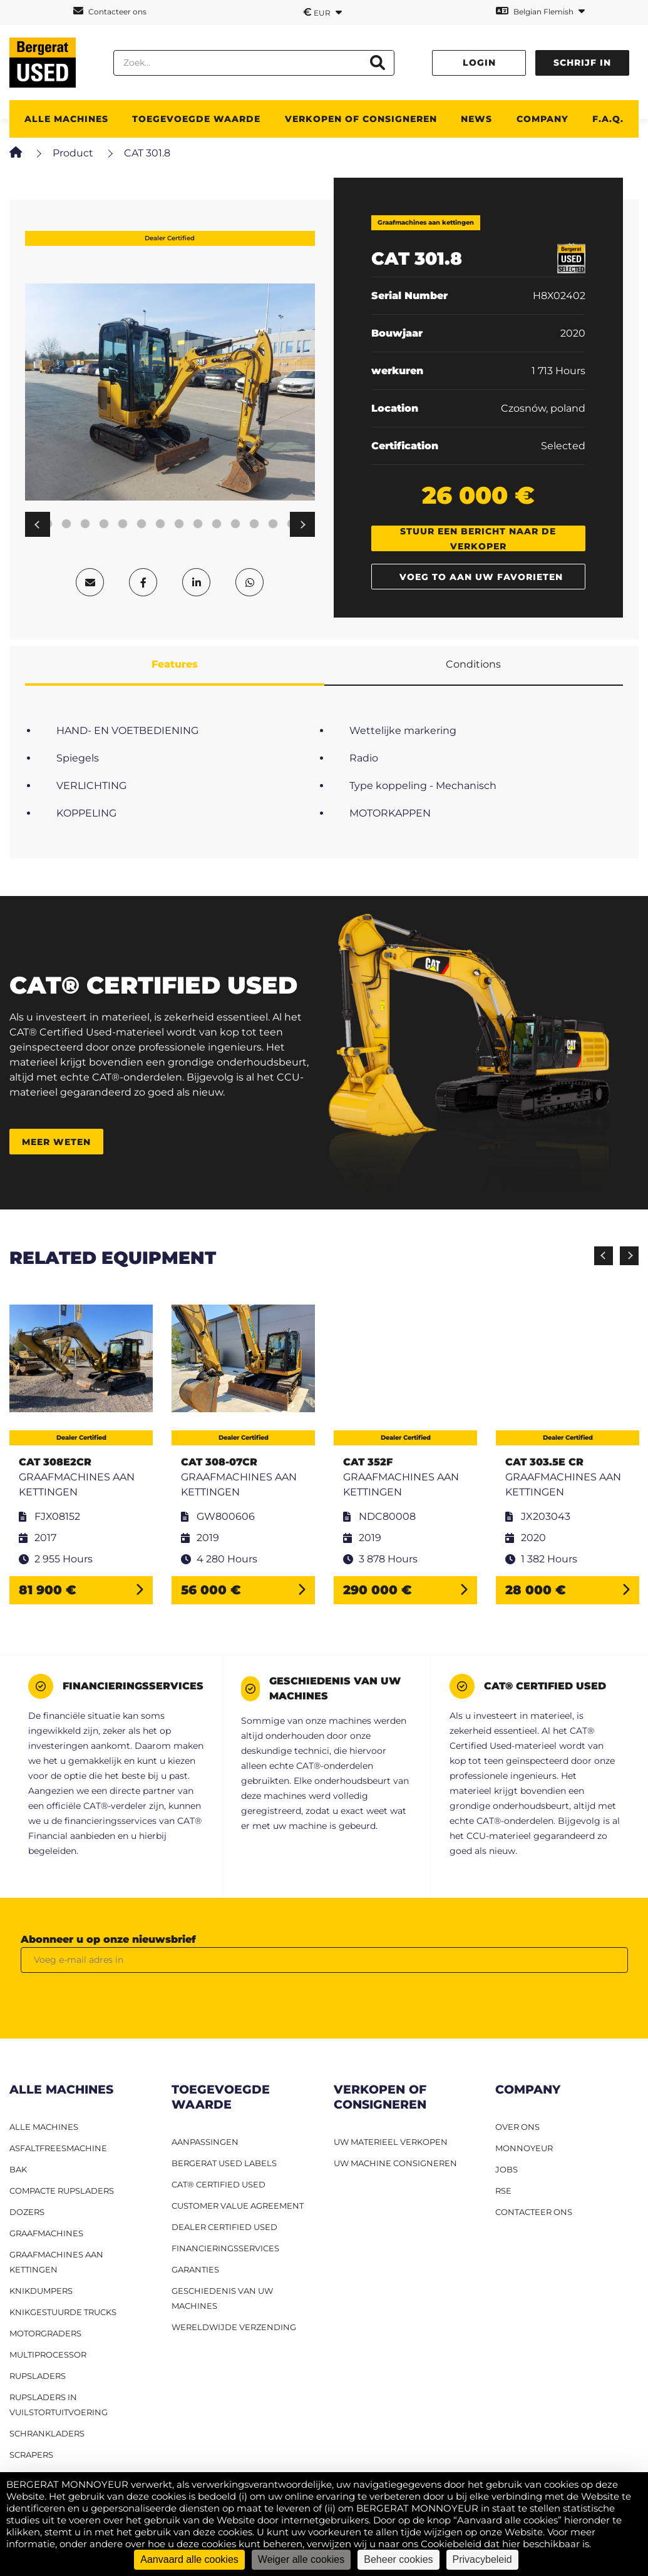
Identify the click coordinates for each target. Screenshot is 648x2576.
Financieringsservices (225, 2248)
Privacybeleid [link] (482, 2559)
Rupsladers (37, 2376)
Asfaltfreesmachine (58, 2148)
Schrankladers (47, 2433)
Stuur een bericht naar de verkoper (478, 538)
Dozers (26, 2212)
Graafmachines (46, 2233)
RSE (503, 2191)
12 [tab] (216, 524)
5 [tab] (85, 524)
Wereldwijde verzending (234, 2327)
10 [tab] (179, 524)
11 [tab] (198, 524)
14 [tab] (254, 524)
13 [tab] (235, 524)
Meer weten (56, 1142)
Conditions (473, 664)
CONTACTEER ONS (533, 2212)
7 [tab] (122, 524)
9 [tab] (160, 524)
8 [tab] (141, 524)
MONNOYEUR (524, 2148)
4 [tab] (66, 524)
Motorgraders (45, 2333)
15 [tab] (273, 524)
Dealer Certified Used (224, 2227)
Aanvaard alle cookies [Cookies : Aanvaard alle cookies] (189, 2559)
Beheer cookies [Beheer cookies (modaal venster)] (398, 2559)
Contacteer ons (110, 11)
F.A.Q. (608, 119)
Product (73, 153)
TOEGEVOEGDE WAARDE (196, 119)
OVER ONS (517, 2127)
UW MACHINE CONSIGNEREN (395, 2163)
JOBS (506, 2169)
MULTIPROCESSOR (47, 2354)
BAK (18, 2169)
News (476, 119)
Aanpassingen (205, 2142)
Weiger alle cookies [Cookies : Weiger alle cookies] (301, 2559)
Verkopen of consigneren (361, 119)
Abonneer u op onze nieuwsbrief (108, 1939)
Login (479, 62)
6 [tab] (104, 524)
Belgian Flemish (540, 11)
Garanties (195, 2269)
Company (542, 119)
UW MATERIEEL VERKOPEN (391, 2142)
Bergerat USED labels (224, 2163)
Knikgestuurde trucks (62, 2312)
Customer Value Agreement (238, 2206)
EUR (322, 12)
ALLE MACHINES (66, 119)
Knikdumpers (41, 2291)
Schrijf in (582, 62)
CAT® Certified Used (218, 2184)
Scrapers (31, 2455)
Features (175, 664)
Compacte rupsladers (61, 2191)
